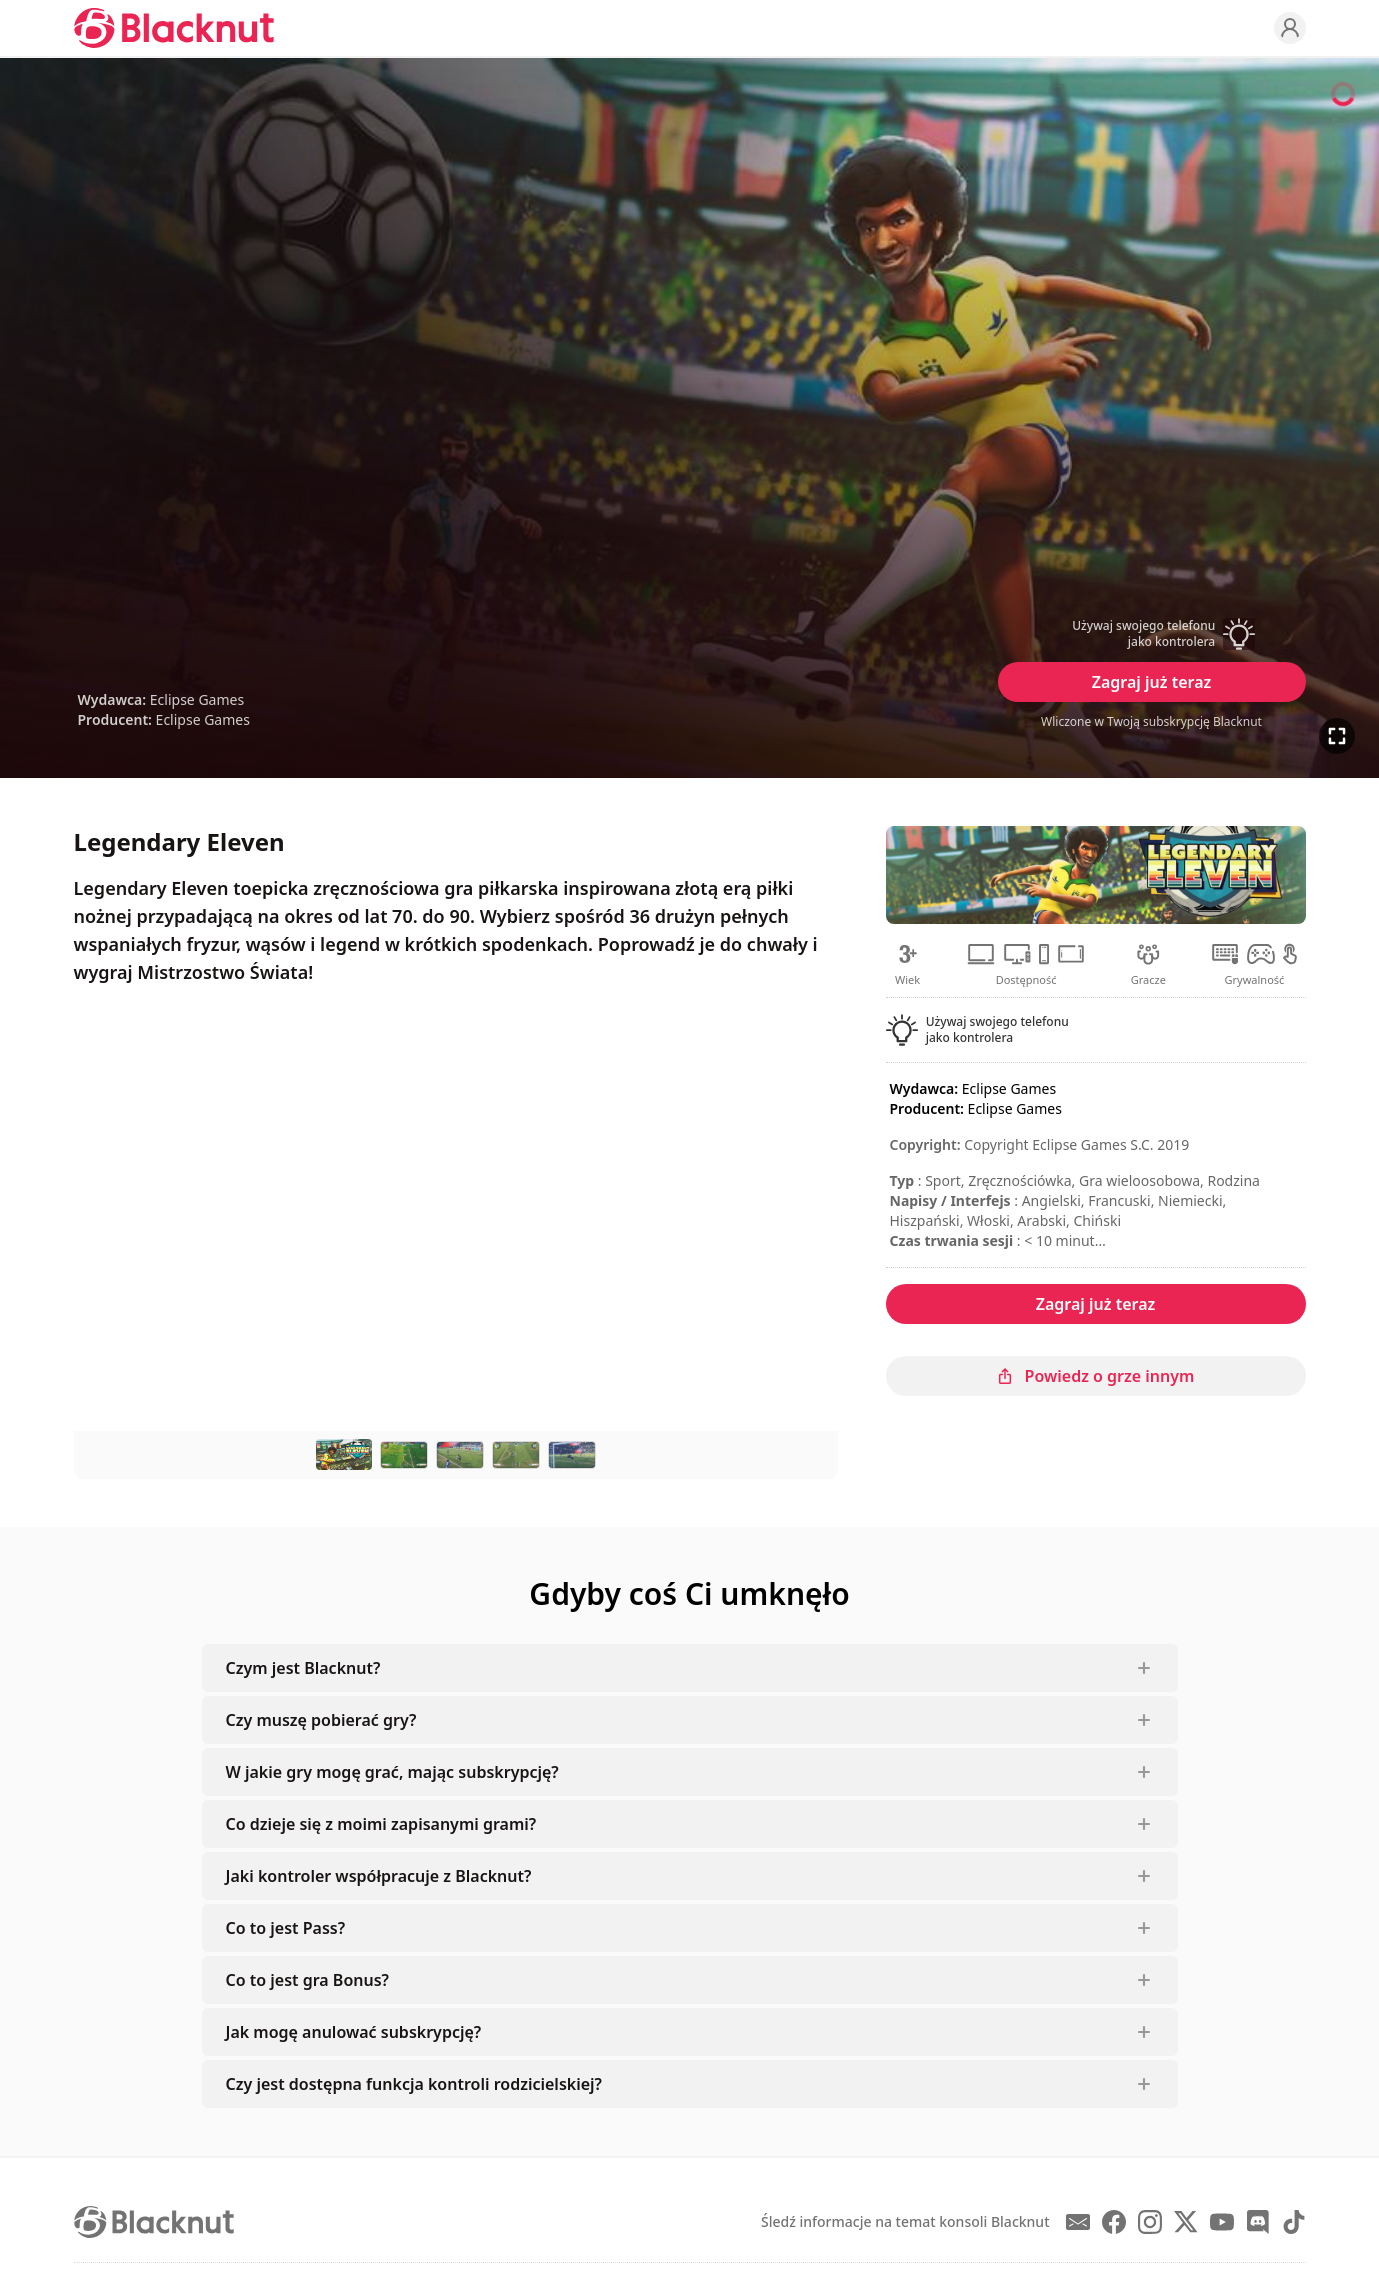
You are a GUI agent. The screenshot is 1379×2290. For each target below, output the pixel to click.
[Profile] (1290, 28)
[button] (1152, 634)
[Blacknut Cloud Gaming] (174, 28)
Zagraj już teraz (1152, 682)
